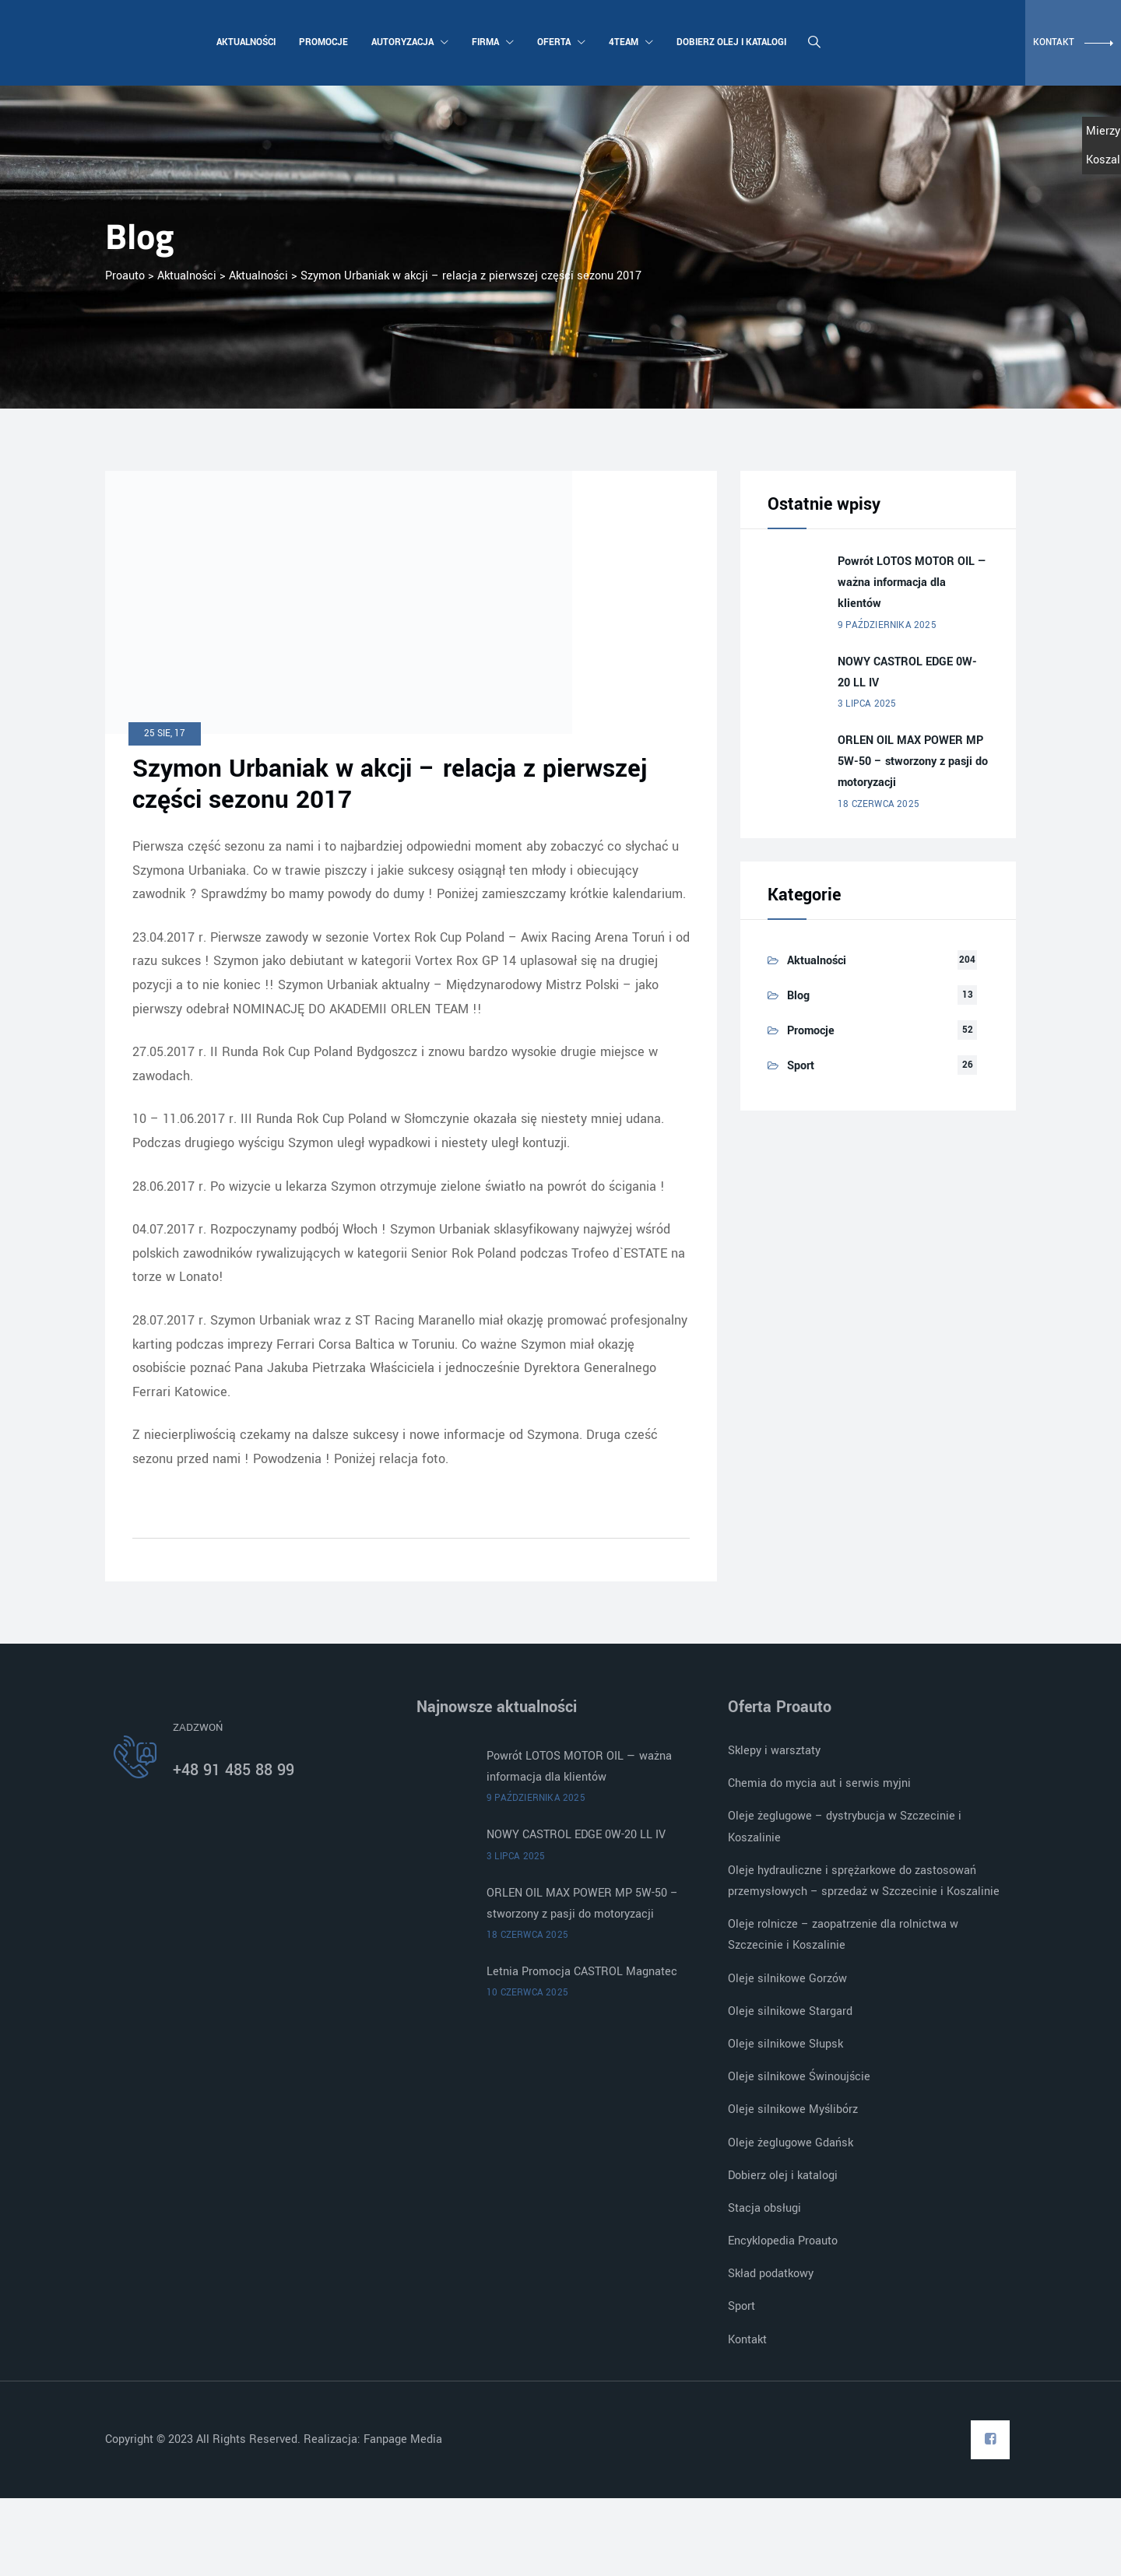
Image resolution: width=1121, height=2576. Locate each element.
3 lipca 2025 (867, 704)
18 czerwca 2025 (878, 804)
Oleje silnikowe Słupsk (785, 2044)
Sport (800, 1066)
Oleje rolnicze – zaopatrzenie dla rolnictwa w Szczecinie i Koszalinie (843, 1934)
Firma (491, 42)
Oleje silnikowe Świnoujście (799, 2077)
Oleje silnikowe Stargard (790, 2011)
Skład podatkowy (771, 2273)
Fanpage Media (404, 2439)
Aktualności (244, 42)
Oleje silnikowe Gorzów (787, 1979)
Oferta (560, 42)
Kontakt (747, 2340)
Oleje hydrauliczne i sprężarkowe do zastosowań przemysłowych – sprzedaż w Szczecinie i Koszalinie (864, 1881)
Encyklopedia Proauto (783, 2241)
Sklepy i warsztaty (774, 1750)
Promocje (321, 42)
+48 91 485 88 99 (233, 1770)
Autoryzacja (408, 42)
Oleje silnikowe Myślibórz (793, 2109)
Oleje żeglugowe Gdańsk (790, 2143)
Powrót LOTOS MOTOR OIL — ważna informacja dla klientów (912, 582)
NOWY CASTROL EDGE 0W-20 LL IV (907, 672)
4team (629, 42)
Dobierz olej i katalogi (730, 42)
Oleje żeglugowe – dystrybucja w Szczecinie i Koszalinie (844, 1826)
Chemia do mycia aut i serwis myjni (819, 1783)
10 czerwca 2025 (527, 1992)
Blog (798, 996)
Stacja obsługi (764, 2208)
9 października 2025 (887, 625)
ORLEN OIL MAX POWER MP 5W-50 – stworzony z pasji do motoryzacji (913, 761)
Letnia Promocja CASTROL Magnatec (582, 1972)
